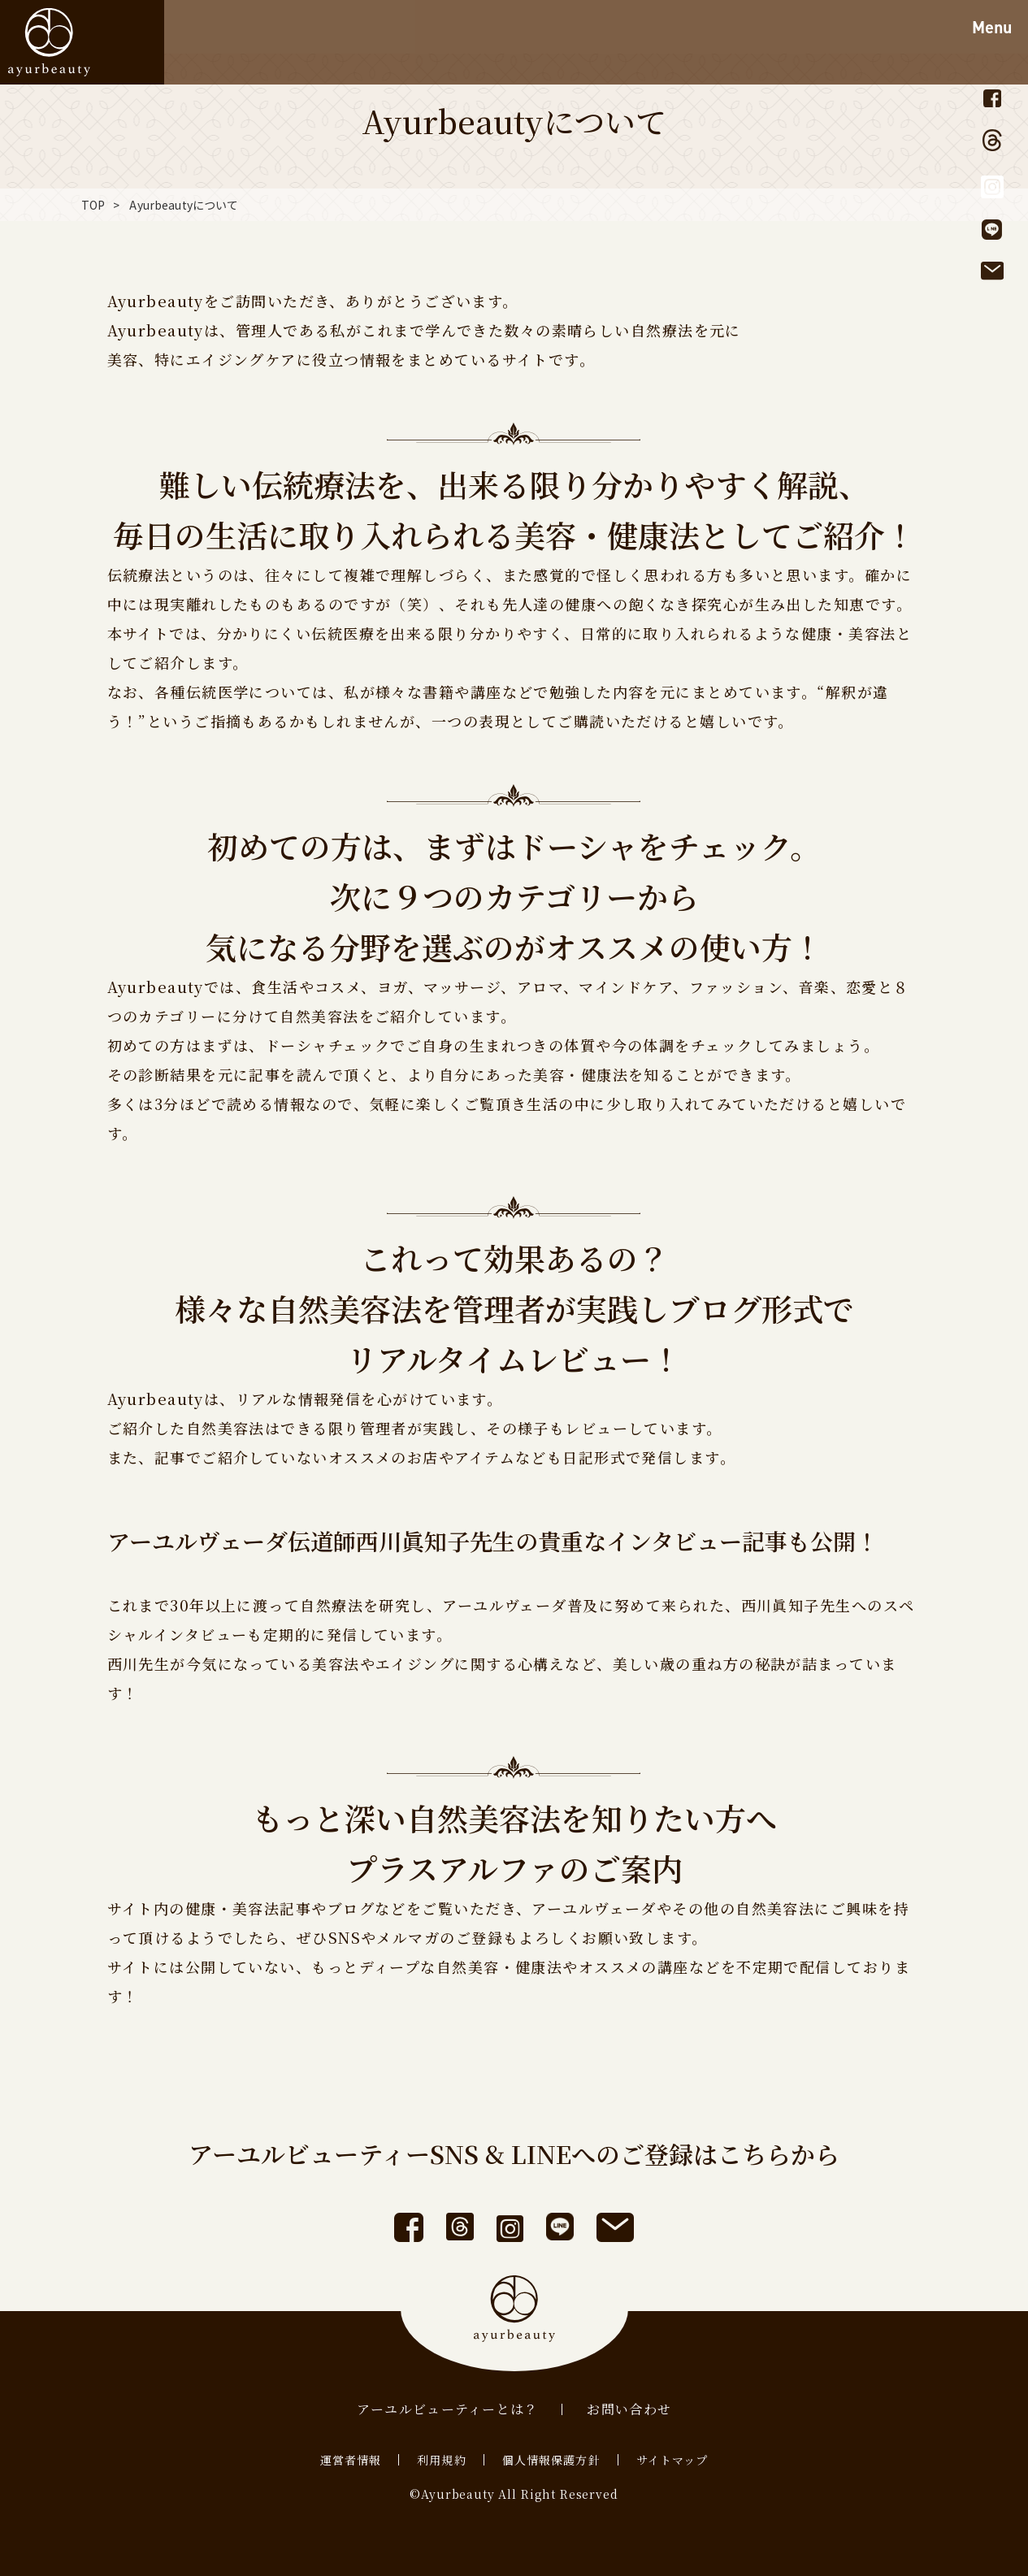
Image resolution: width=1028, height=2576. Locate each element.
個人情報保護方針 (551, 2460)
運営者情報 (351, 2460)
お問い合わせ (629, 2409)
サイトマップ (672, 2460)
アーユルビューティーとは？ (448, 2409)
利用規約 (441, 2460)
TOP (93, 205)
